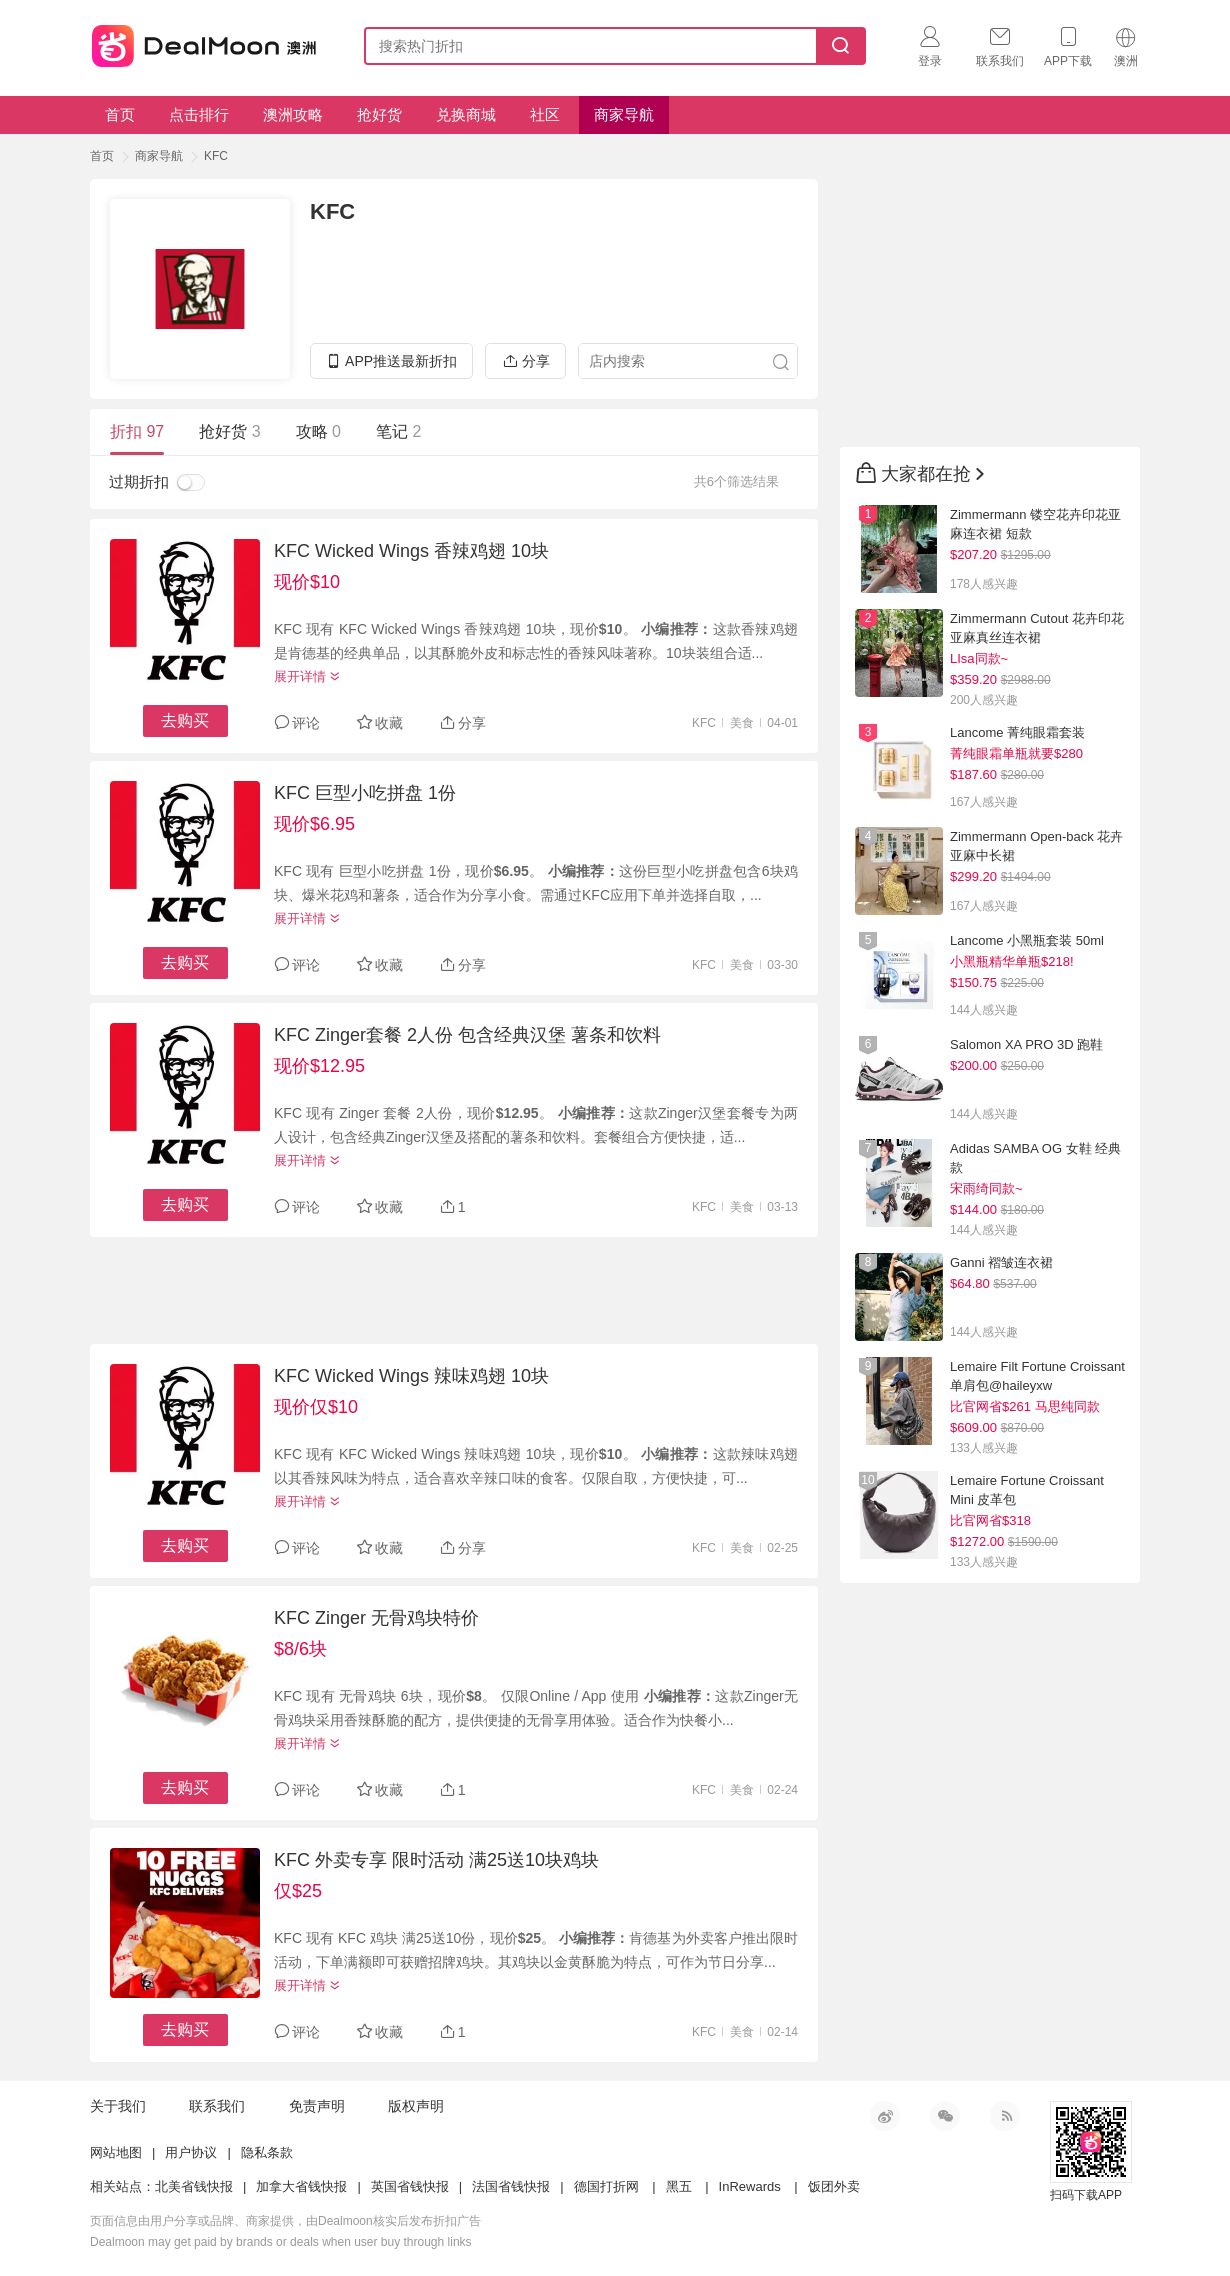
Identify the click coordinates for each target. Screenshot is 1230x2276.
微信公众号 (945, 2116)
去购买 (185, 720)
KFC (216, 156)
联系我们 (217, 2106)
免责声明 (317, 2106)
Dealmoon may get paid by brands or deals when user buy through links (281, 2242)
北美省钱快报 (194, 2186)
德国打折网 (606, 2186)
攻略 (318, 431)
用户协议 (191, 2152)
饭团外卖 (834, 2186)
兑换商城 (466, 114)
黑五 (679, 2186)
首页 (120, 114)
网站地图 (116, 2152)
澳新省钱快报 (206, 42)
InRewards (750, 2186)
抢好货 (379, 114)
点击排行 (199, 114)
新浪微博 (885, 2116)
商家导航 (624, 114)
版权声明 (416, 2106)
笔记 (398, 431)
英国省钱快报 (410, 2186)
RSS (1005, 2116)
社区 (545, 114)
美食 (742, 723)
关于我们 (118, 2106)
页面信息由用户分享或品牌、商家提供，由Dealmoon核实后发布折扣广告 (285, 2221)
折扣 (137, 431)
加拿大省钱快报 (301, 2186)
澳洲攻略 (293, 114)
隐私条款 (267, 2152)
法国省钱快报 (511, 2186)
